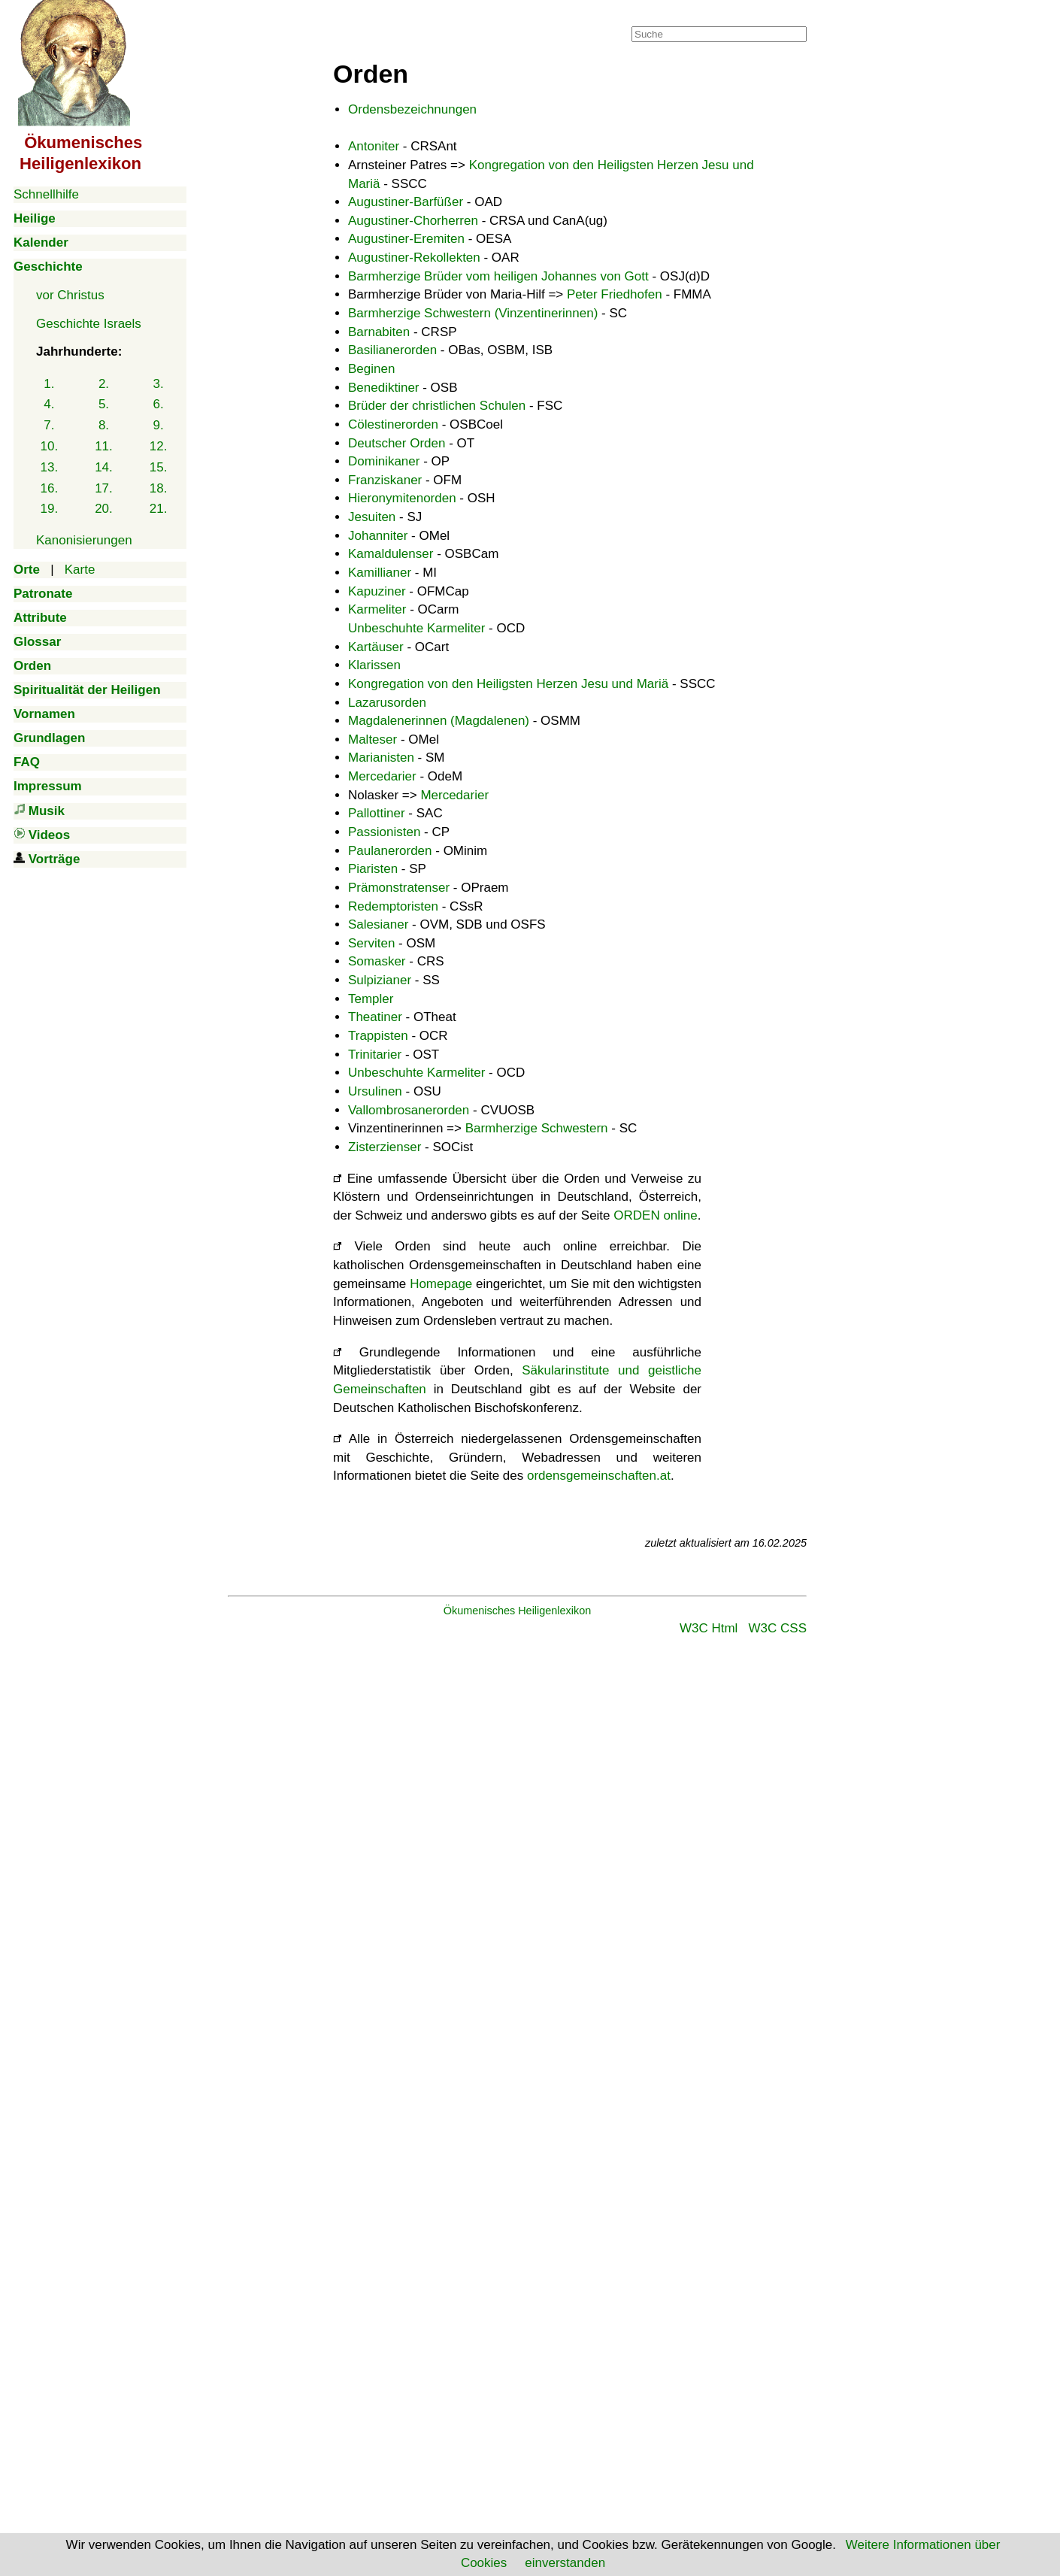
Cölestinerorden (393, 424)
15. (159, 467)
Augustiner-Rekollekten (414, 257)
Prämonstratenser (399, 887)
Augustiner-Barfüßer (405, 202)
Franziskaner (385, 480)
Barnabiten (379, 332)
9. (158, 425)
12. (159, 446)
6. (158, 404)
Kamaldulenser (390, 554)
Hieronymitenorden (402, 498)
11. (104, 446)
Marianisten (381, 757)
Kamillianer (379, 572)
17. (104, 488)
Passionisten (384, 832)
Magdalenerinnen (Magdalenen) (438, 721)
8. (103, 425)
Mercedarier (382, 776)
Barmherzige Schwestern (536, 1128)
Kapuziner (377, 591)
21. (159, 509)
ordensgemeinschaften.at (599, 1475)
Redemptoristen (393, 906)
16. (50, 488)
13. (50, 467)
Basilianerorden (392, 350)
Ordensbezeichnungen (412, 109)
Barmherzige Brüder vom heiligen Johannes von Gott (498, 276)
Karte (80, 569)
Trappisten (378, 1036)
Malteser (372, 739)
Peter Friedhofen (614, 294)
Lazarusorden (387, 703)
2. (103, 384)
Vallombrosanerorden (408, 1110)
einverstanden (565, 2563)
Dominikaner (383, 461)
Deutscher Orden (396, 443)
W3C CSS (778, 1628)
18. (159, 488)
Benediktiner (383, 387)
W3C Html (708, 1628)
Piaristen (373, 869)
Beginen (371, 369)
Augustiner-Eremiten (406, 239)
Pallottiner (376, 813)
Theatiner (375, 1017)
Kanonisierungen (84, 540)
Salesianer (378, 924)
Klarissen (374, 665)
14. (104, 467)
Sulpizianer (379, 980)
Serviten (371, 943)
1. (49, 384)
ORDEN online (655, 1215)
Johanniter (377, 536)
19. (50, 509)
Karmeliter (377, 609)
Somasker (377, 961)
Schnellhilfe (46, 194)
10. (50, 446)
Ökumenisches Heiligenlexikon (518, 1611)
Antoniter (373, 146)
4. (49, 404)
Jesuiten (371, 517)
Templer (370, 999)
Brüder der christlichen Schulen (436, 406)
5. (103, 404)
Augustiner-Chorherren (413, 221)
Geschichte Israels (88, 324)
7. (49, 425)
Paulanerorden (390, 851)
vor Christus (70, 295)
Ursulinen (375, 1091)
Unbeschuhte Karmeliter (416, 628)
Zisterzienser (384, 1147)
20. (104, 509)
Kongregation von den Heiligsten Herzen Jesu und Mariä (508, 684)
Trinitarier (374, 1054)
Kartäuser (376, 647)
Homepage (441, 1284)
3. (158, 384)
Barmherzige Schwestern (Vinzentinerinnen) (473, 313)
